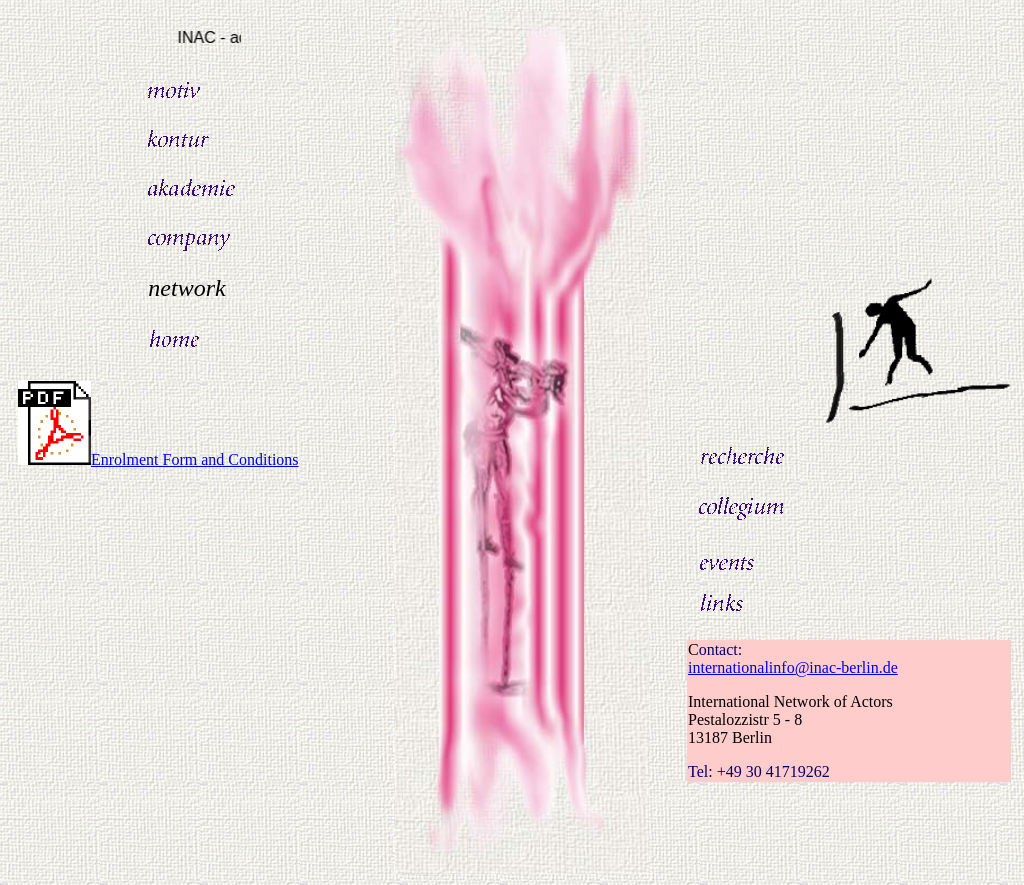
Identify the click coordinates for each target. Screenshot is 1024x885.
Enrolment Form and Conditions (158, 459)
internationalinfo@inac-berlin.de (793, 667)
